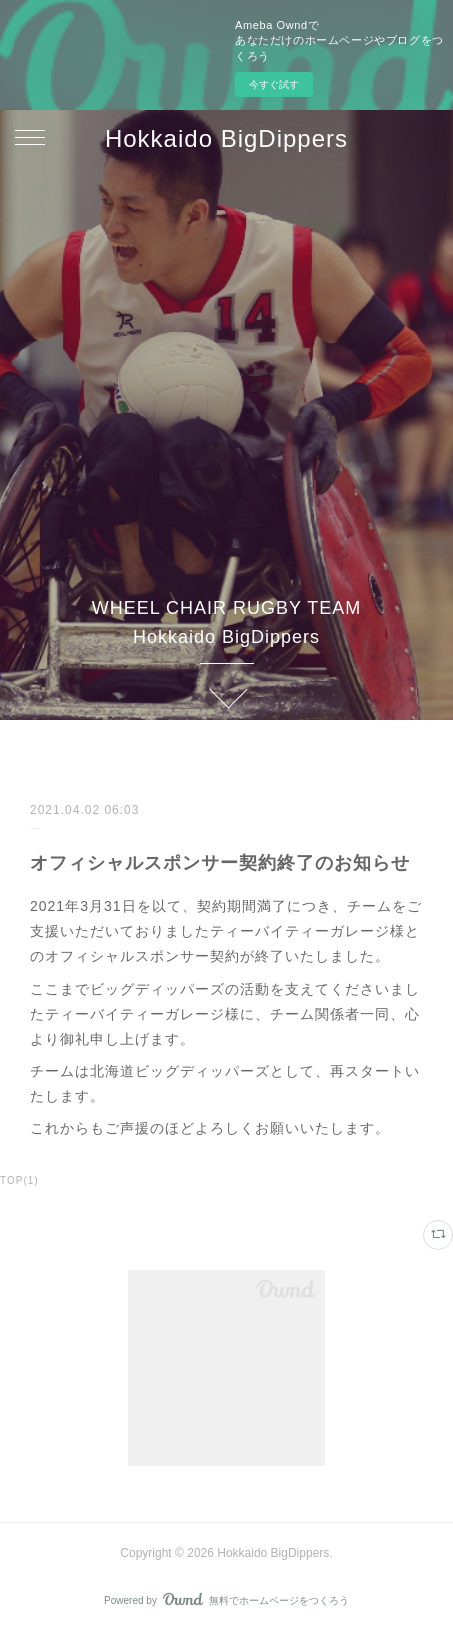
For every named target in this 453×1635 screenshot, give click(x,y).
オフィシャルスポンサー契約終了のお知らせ (220, 863)
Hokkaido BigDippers (226, 138)
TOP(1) (19, 1180)
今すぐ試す (274, 84)
